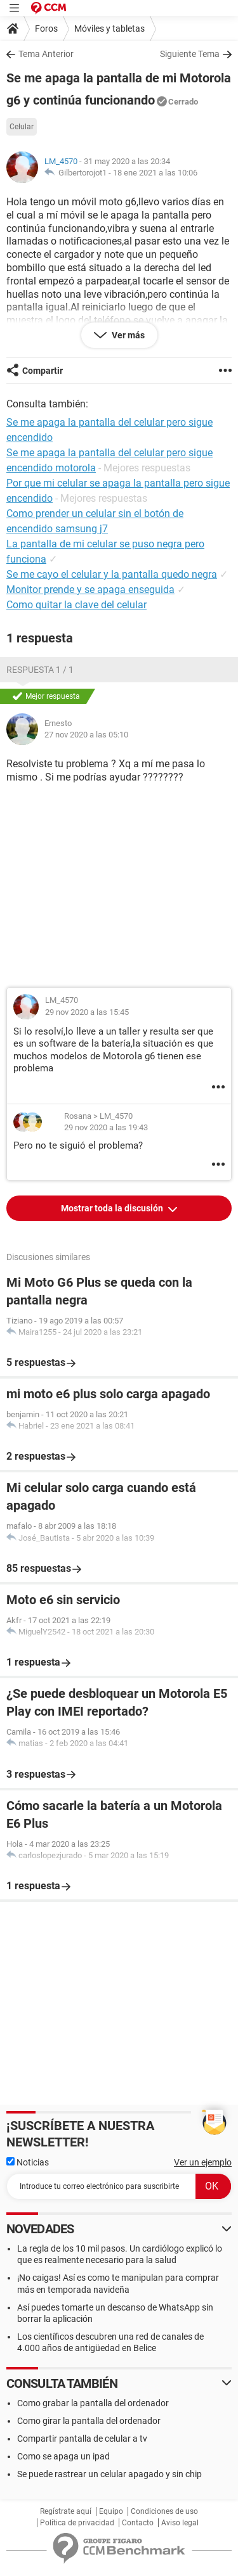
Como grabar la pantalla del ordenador (93, 2403)
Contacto (138, 2522)
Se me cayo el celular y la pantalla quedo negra (111, 574)
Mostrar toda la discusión (113, 1208)
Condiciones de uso (164, 2511)
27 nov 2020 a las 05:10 (86, 734)
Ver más (127, 335)
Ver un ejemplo (203, 2162)
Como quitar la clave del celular (76, 605)
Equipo (111, 2511)
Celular (22, 126)
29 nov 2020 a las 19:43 (106, 1127)
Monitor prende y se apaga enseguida (90, 589)
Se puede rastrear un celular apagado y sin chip (109, 2474)
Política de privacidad (77, 2522)
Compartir (42, 371)
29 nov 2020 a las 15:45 (87, 1012)
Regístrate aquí (65, 2511)
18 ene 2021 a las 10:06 (155, 172)
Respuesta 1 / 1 (40, 670)
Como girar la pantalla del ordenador (89, 2421)
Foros (46, 28)
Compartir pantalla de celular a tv (82, 2438)
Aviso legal (180, 2522)
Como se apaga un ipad (63, 2456)
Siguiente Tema (190, 54)
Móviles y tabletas (109, 28)
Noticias (27, 2162)
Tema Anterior (46, 54)
